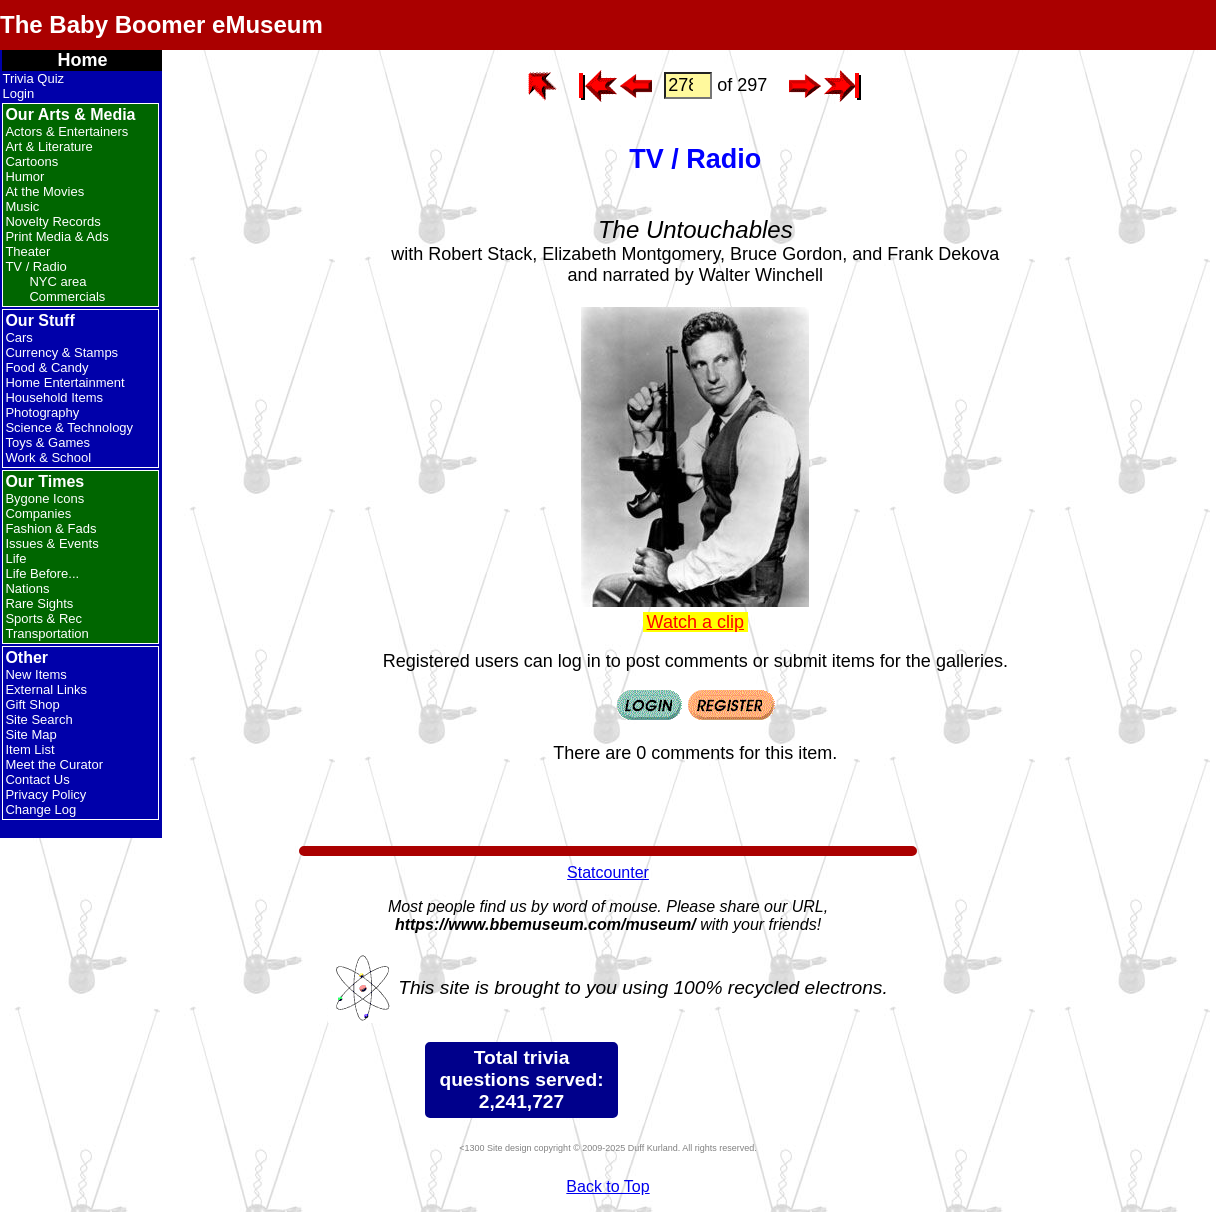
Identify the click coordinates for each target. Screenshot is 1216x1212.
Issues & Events (51, 543)
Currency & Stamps (61, 352)
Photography (42, 412)
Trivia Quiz (33, 78)
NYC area (57, 281)
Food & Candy (46, 367)
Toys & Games (47, 442)
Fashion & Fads (50, 528)
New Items (35, 674)
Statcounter (608, 872)
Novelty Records (52, 221)
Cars (18, 337)
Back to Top (607, 1186)
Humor (24, 176)
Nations (27, 588)
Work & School (48, 457)
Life (15, 558)
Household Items (54, 397)
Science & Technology (69, 427)
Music (22, 206)
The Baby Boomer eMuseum (161, 24)
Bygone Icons (44, 498)
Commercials (67, 296)
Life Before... (42, 573)
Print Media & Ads (56, 236)
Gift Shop (32, 704)
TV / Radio (35, 266)
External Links (46, 689)
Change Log (40, 809)
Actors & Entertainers (66, 131)
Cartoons (31, 161)
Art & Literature (48, 146)
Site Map (30, 734)
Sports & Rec (43, 618)
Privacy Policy (45, 794)
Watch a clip (695, 622)
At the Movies (44, 191)
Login (18, 93)
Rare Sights (39, 603)
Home (82, 60)
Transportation (46, 633)
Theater (27, 251)
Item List (29, 749)
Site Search (38, 719)
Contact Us (37, 779)
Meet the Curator (54, 764)
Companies (38, 513)
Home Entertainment (64, 382)
